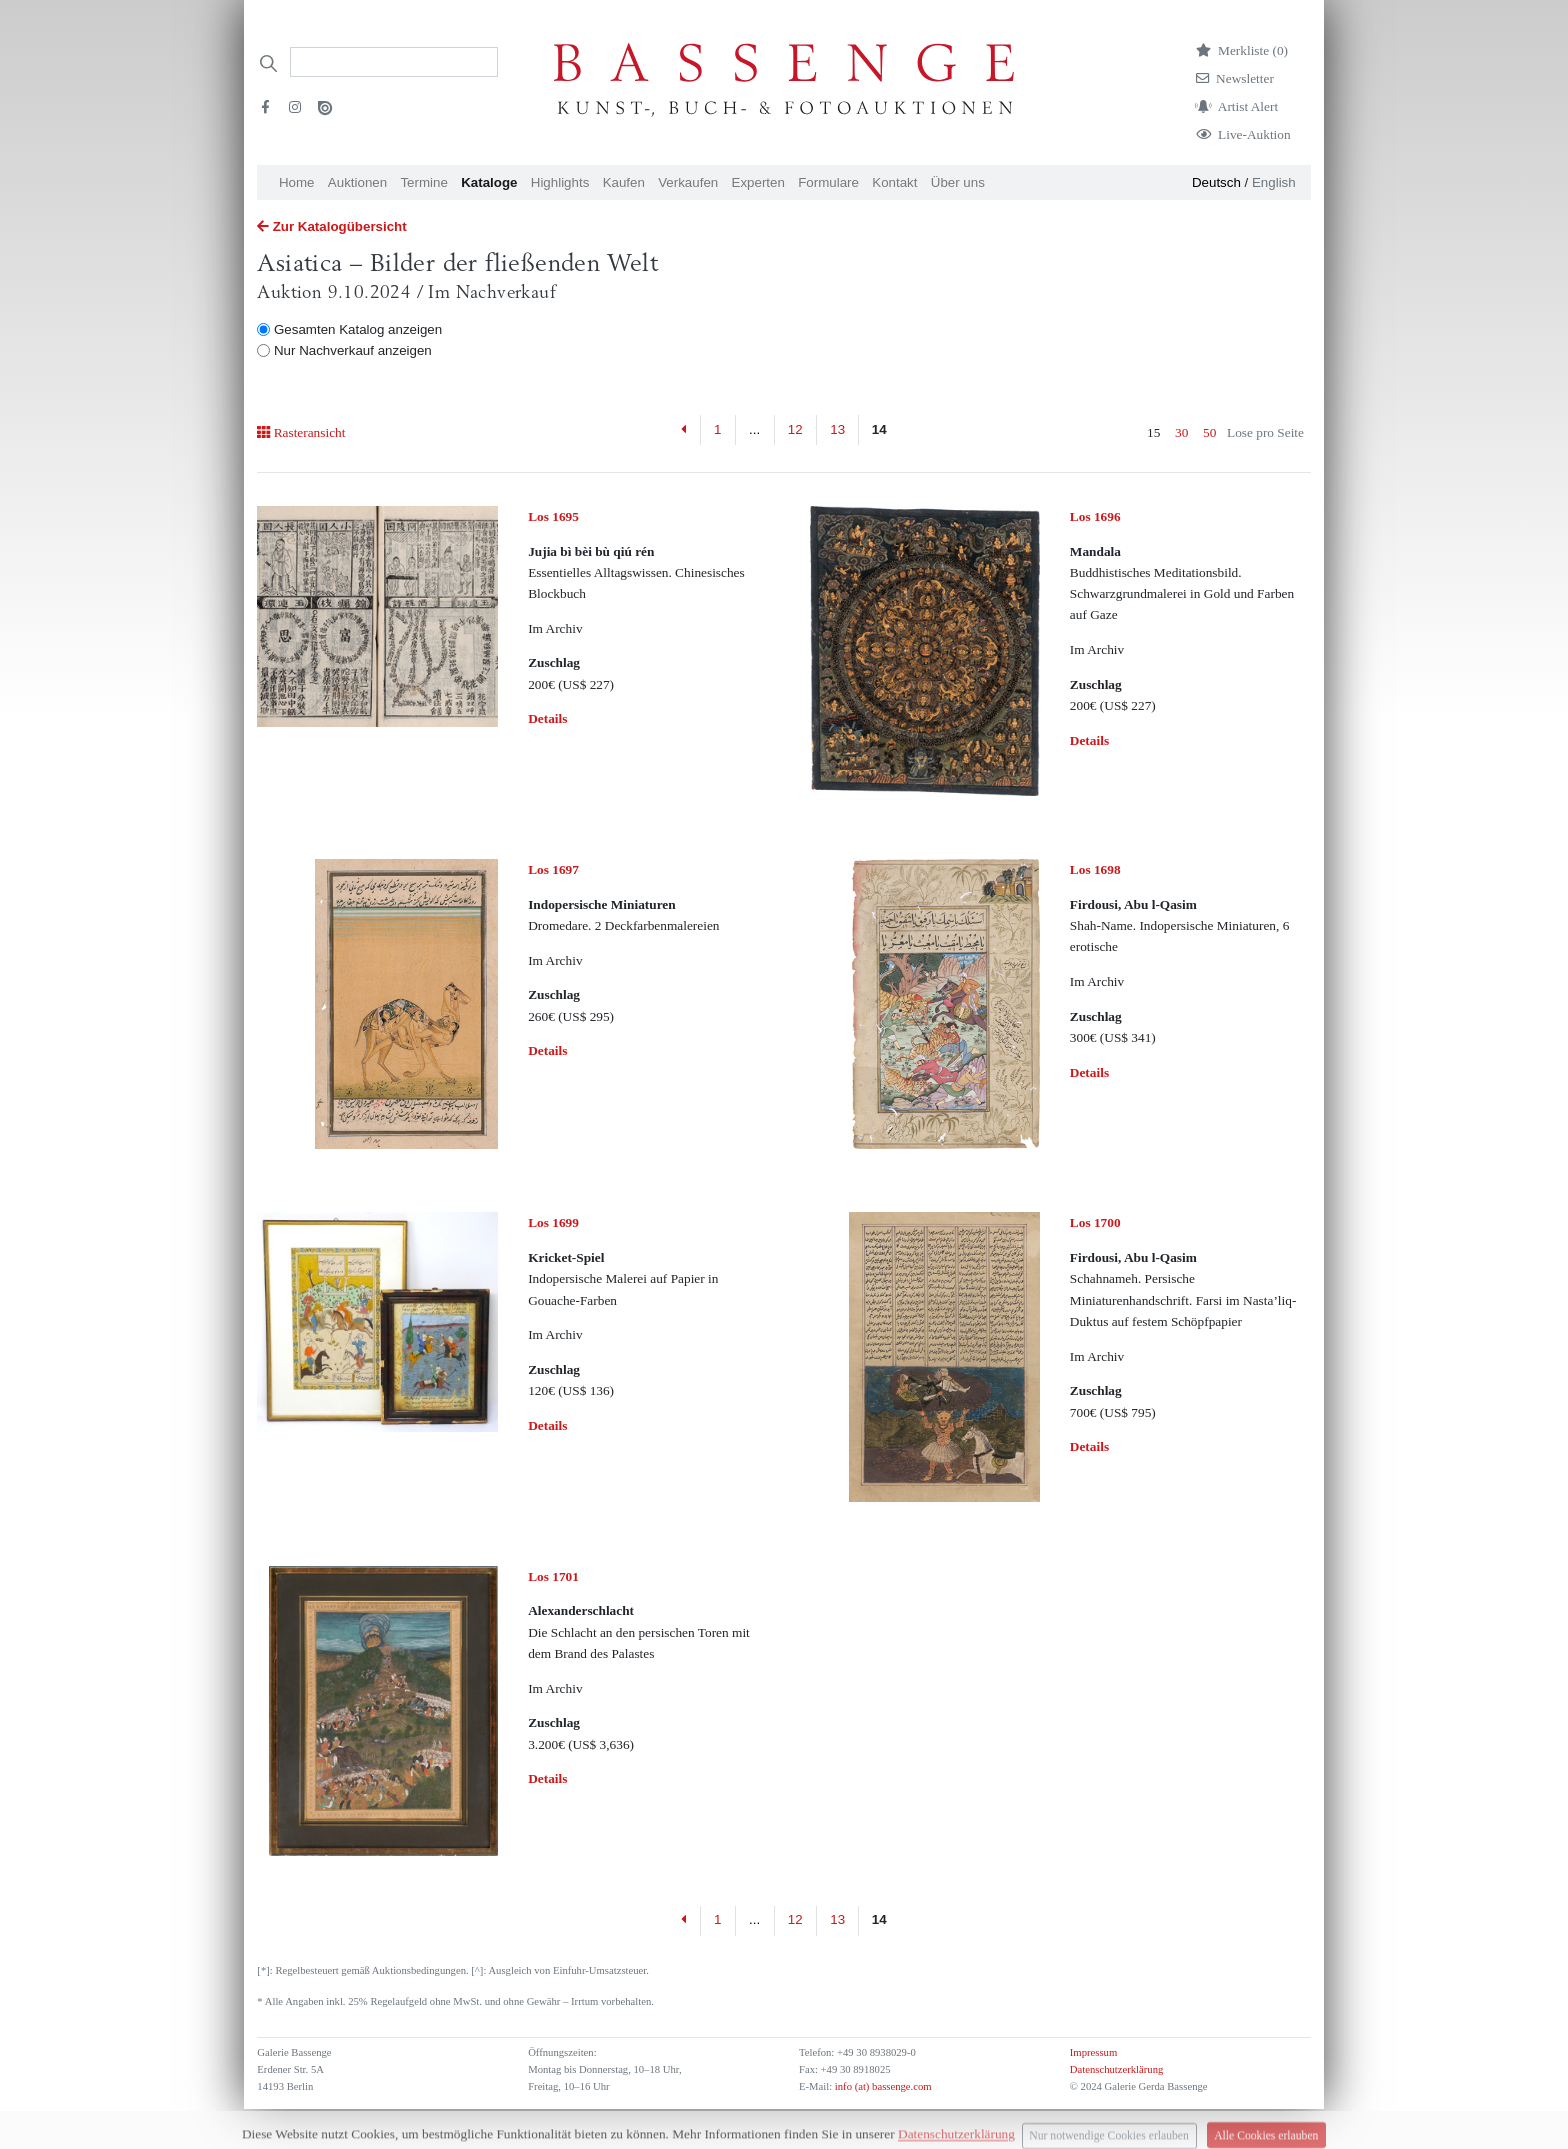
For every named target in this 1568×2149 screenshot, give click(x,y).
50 (1209, 432)
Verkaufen (688, 182)
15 (1153, 432)
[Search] (394, 62)
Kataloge (489, 182)
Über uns (958, 182)
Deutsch (1216, 182)
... (754, 429)
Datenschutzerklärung (1117, 2069)
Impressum (1093, 2052)
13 (837, 429)
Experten (758, 182)
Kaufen (624, 182)
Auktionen (357, 182)
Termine (423, 182)
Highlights (560, 182)
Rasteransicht (301, 432)
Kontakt (894, 182)
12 (795, 429)
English (1274, 182)
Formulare (828, 182)
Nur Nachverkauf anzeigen (353, 350)
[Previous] (684, 430)
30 (1181, 432)
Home (297, 182)
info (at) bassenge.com (881, 2086)
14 (879, 429)
